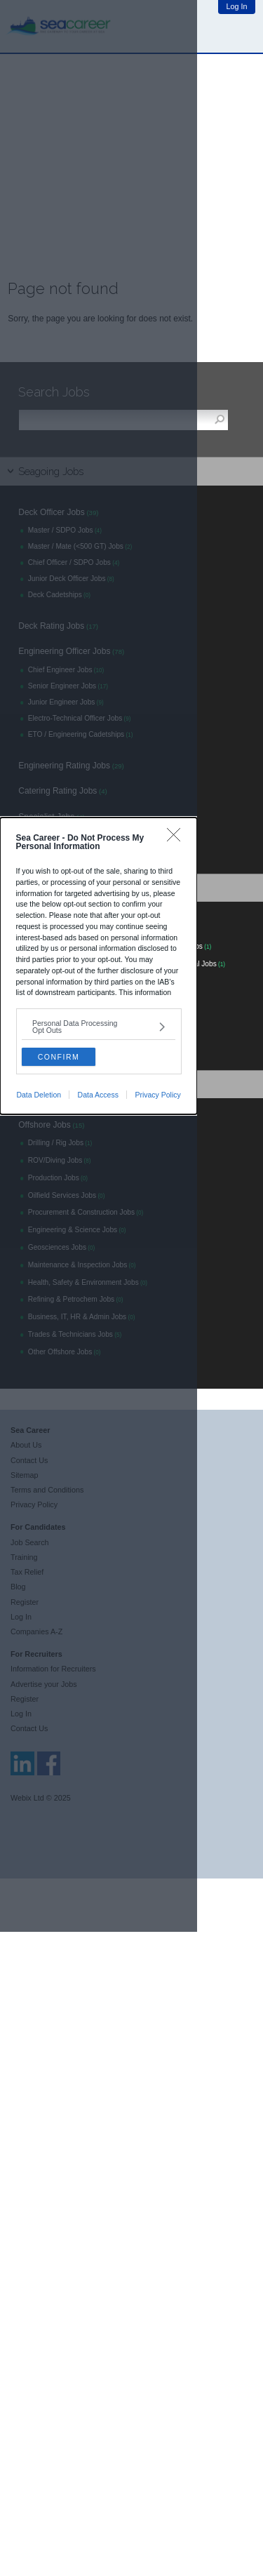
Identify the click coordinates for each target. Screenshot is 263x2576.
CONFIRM (59, 1057)
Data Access (98, 1094)
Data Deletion (38, 1094)
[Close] (177, 838)
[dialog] (98, 965)
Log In (237, 6)
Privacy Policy (157, 1094)
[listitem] (98, 1027)
